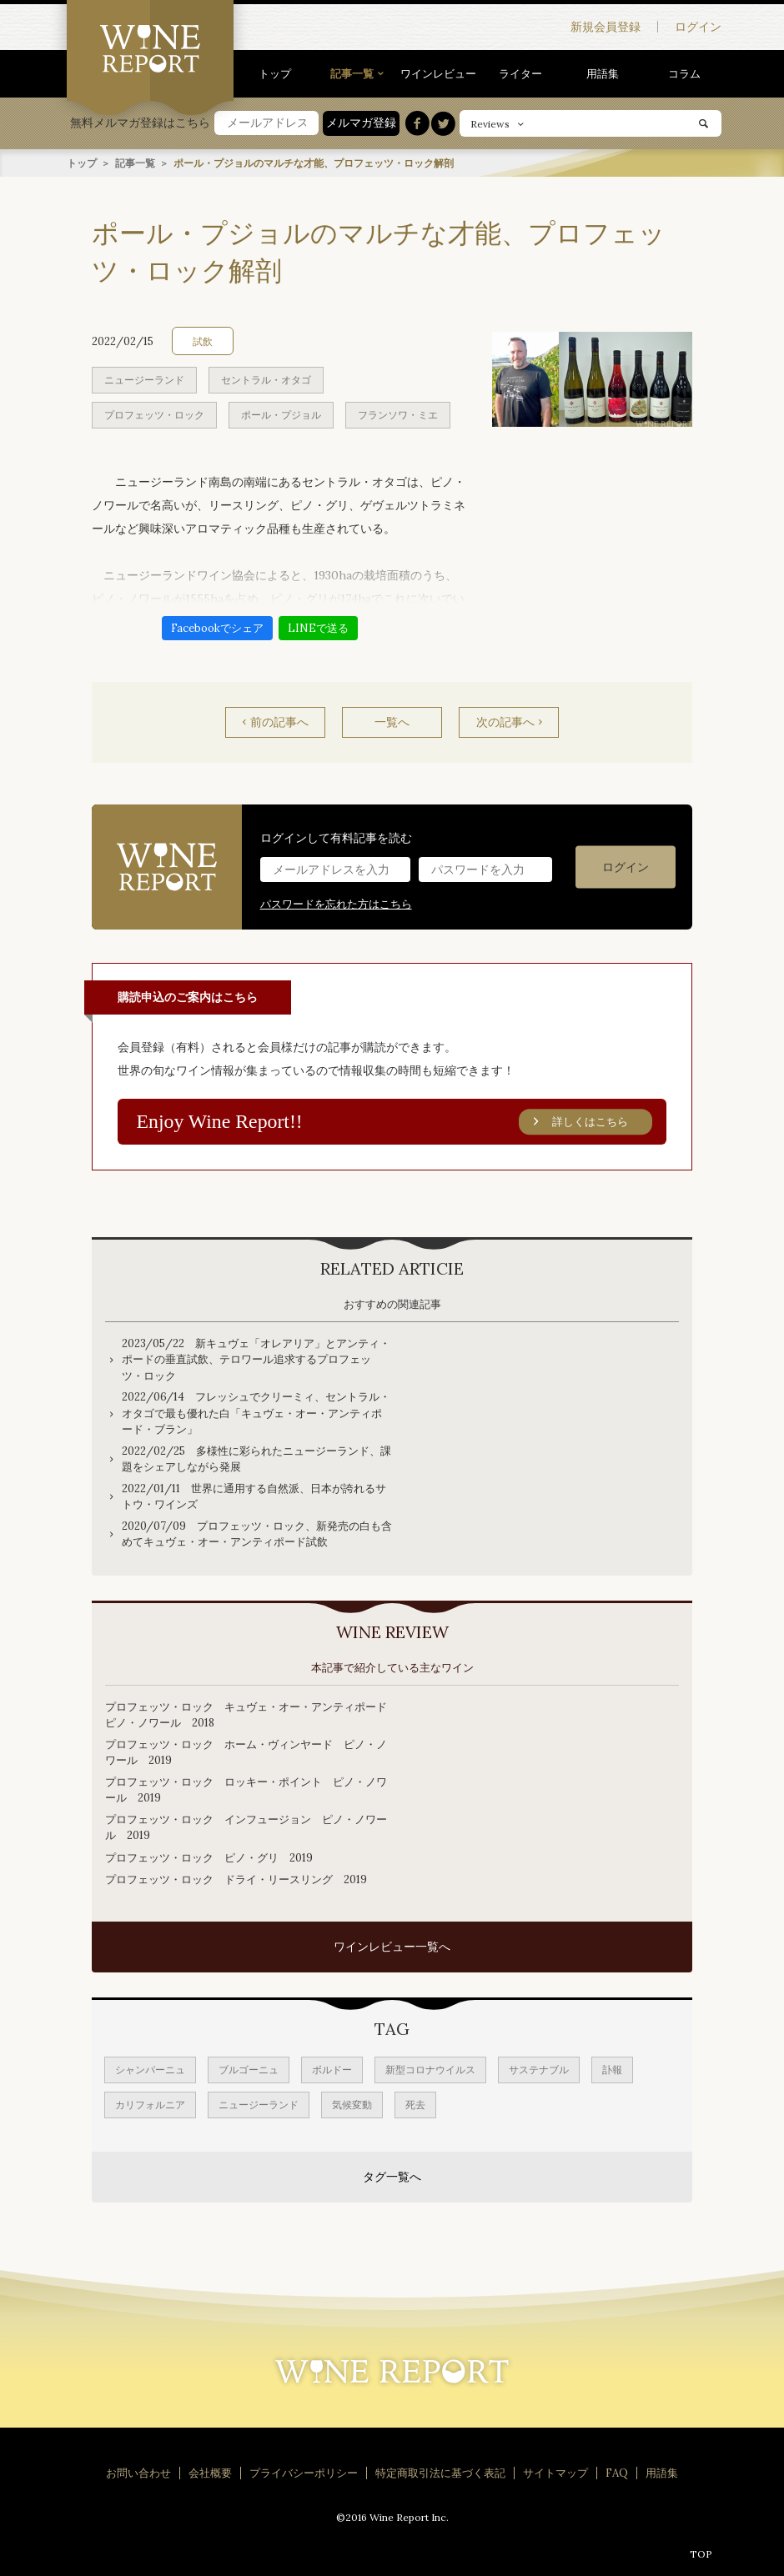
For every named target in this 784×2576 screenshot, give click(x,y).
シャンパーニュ (150, 2069)
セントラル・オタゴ (266, 379)
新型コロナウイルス (430, 2069)
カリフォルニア (150, 2104)
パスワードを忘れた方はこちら (336, 903)
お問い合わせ (138, 2473)
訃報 (612, 2069)
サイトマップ (555, 2473)
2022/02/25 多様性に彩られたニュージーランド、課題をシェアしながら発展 (256, 1458)
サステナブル (539, 2069)
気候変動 (352, 2104)
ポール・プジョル (281, 414)
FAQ (617, 2473)
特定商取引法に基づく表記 (440, 2473)
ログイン (698, 26)
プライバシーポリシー (303, 2473)
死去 (415, 2104)
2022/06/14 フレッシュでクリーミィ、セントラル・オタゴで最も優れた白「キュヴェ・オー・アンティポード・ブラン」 (256, 1413)
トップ (275, 74)
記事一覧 (352, 74)
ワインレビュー (438, 74)
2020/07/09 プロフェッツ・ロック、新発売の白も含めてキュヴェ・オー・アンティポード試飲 (257, 1533)
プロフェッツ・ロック (154, 414)
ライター (520, 74)
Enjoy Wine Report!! (394, 1121)
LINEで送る (318, 627)
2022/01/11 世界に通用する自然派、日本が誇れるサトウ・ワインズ (254, 1496)
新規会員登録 (605, 26)
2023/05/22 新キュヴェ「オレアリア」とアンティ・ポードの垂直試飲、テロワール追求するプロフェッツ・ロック (256, 1359)
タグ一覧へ (392, 2176)
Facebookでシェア (217, 627)
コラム (684, 74)
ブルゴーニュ (249, 2069)
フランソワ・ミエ (398, 414)
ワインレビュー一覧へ (392, 1946)
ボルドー (332, 2069)
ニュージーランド (144, 379)
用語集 (602, 74)
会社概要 (210, 2473)
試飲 (203, 340)
